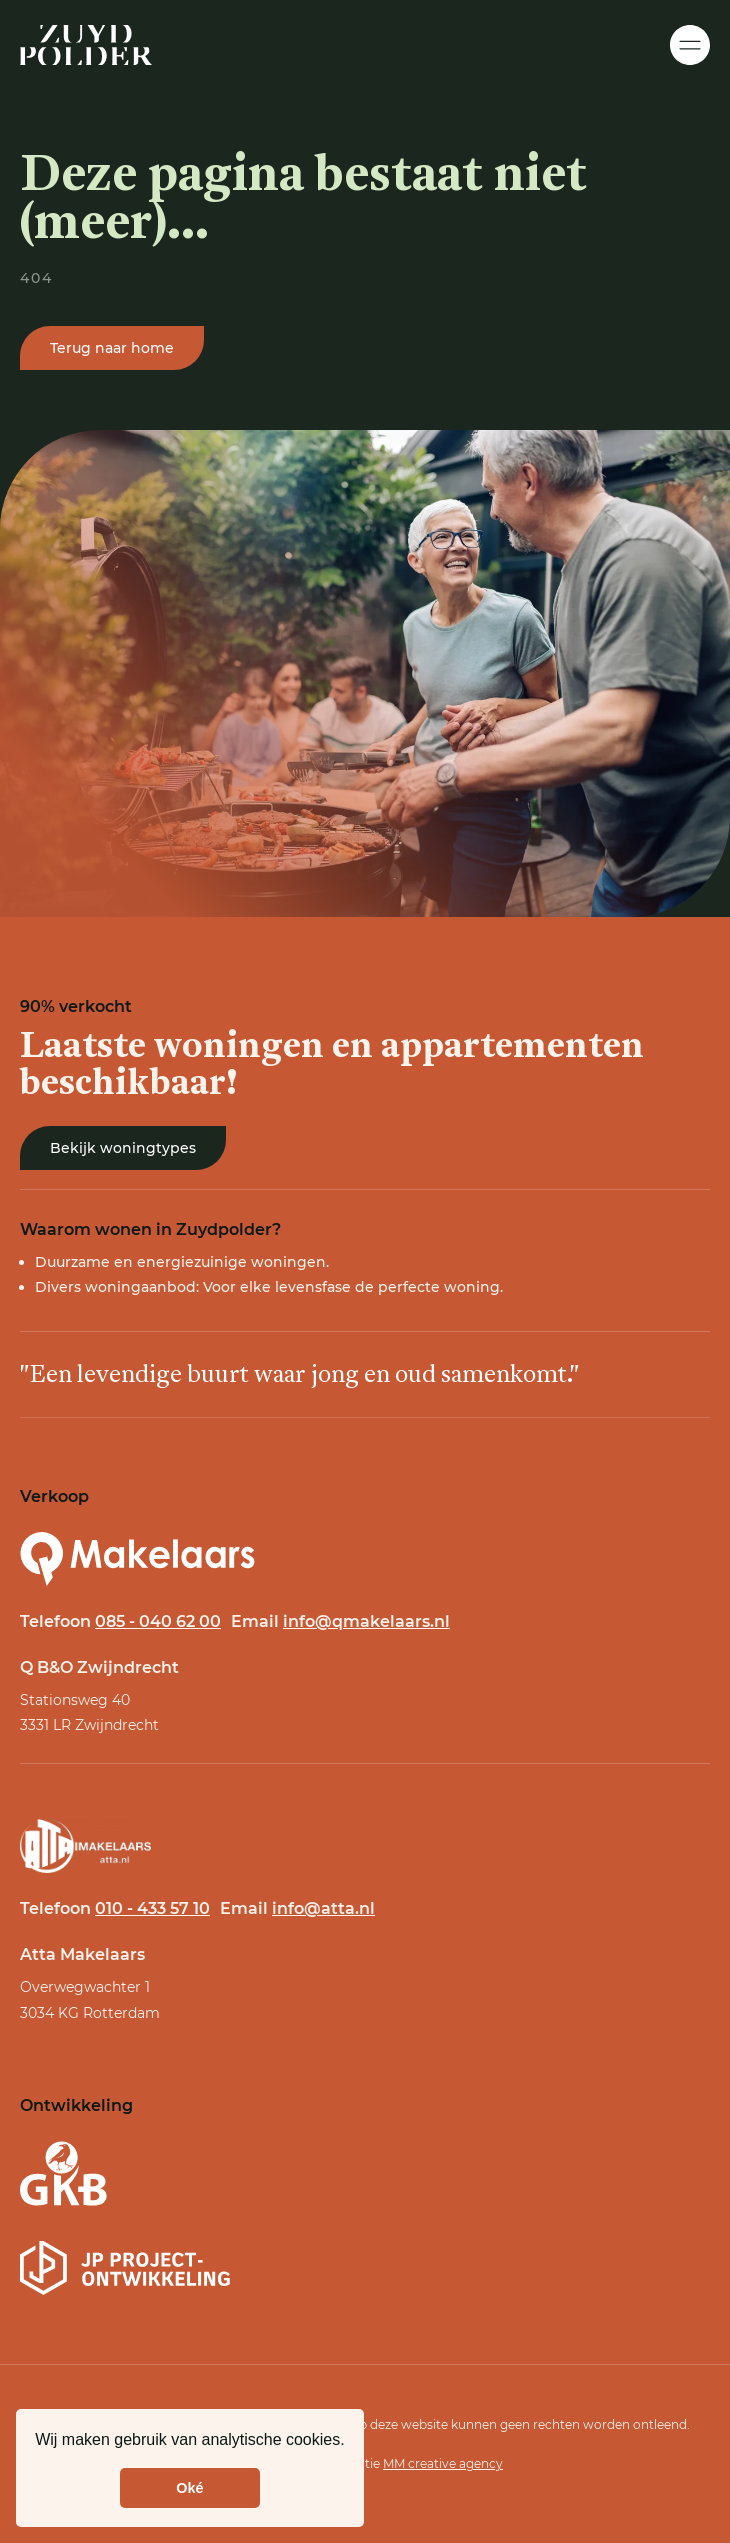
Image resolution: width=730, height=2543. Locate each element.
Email (340, 1621)
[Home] (86, 45)
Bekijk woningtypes (123, 1148)
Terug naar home (112, 351)
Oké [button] (189, 2488)
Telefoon (120, 1621)
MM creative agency (443, 2463)
